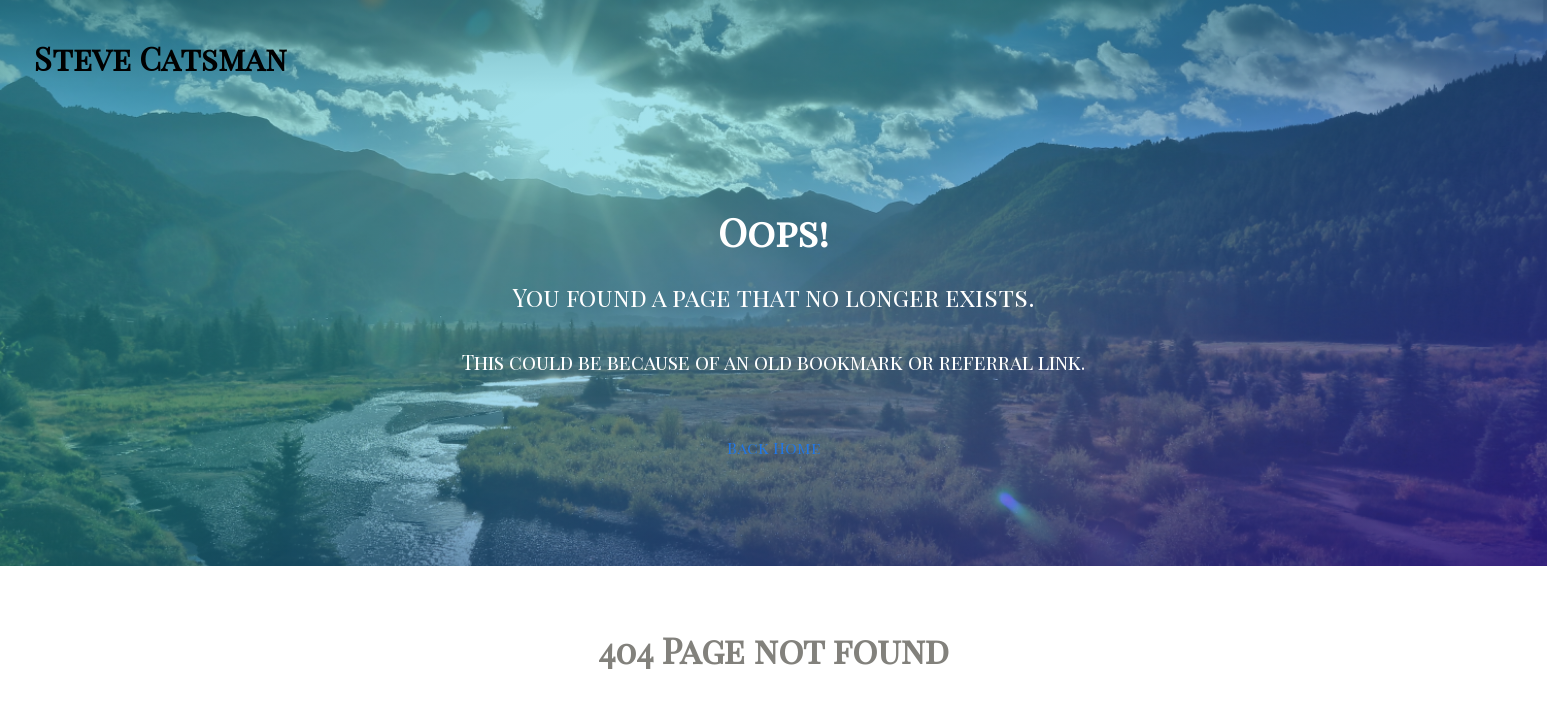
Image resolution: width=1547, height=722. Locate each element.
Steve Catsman (160, 57)
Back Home (773, 447)
